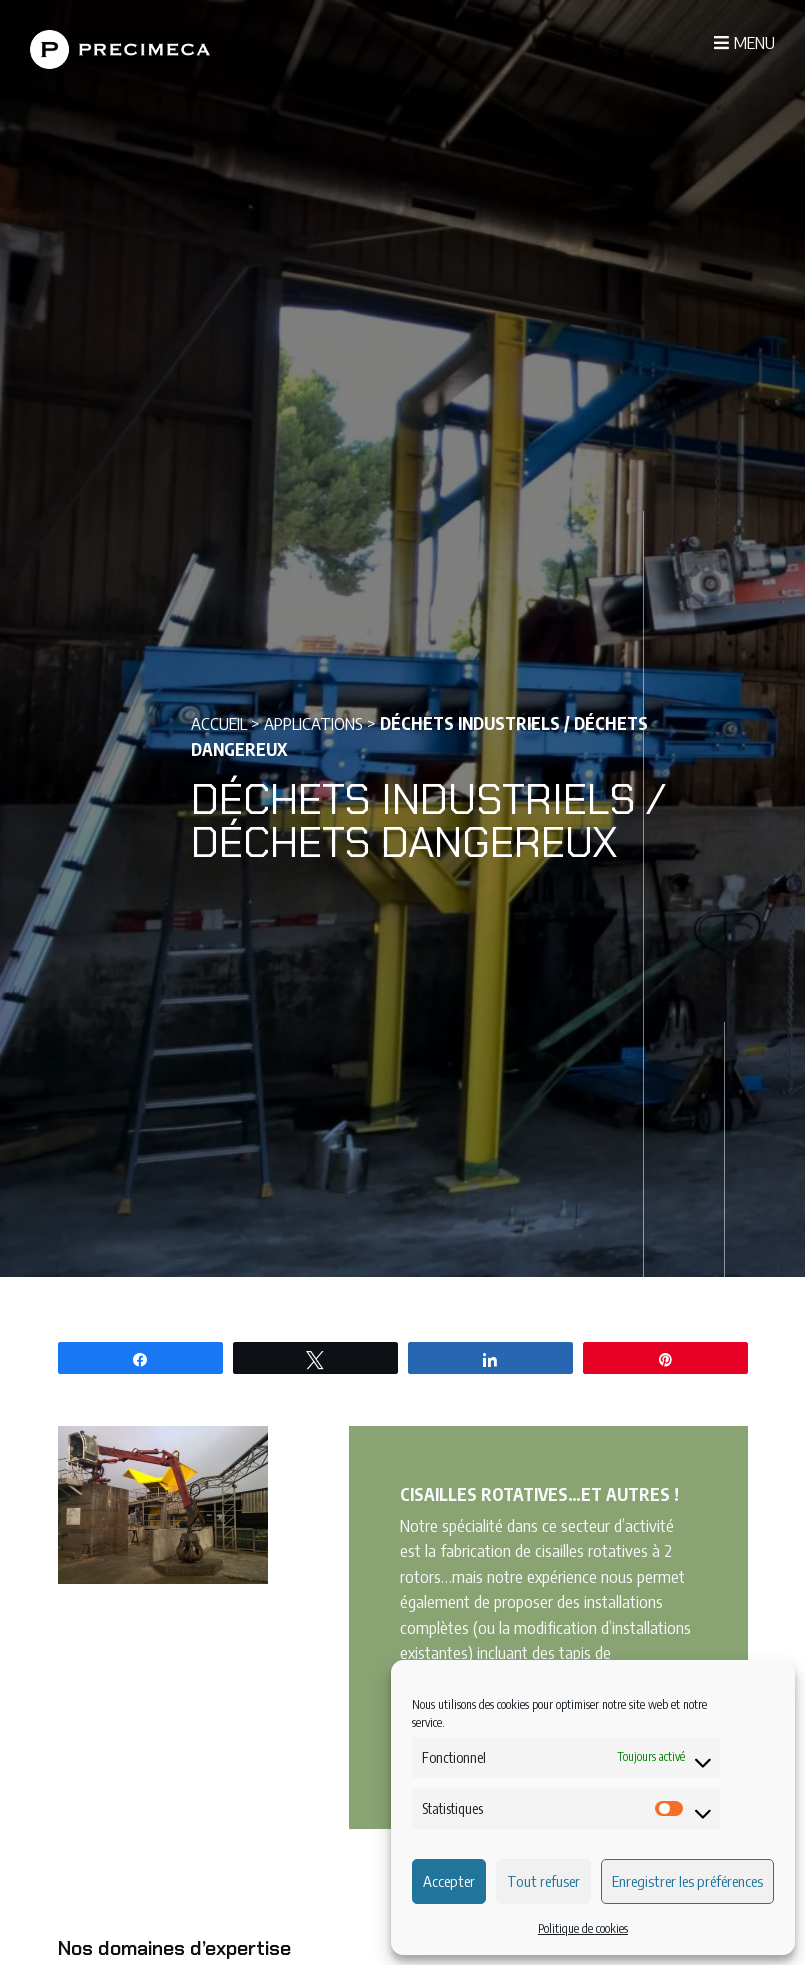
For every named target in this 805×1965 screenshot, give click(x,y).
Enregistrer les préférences (687, 1881)
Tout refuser (543, 1881)
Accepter (449, 1881)
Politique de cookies (583, 1928)
